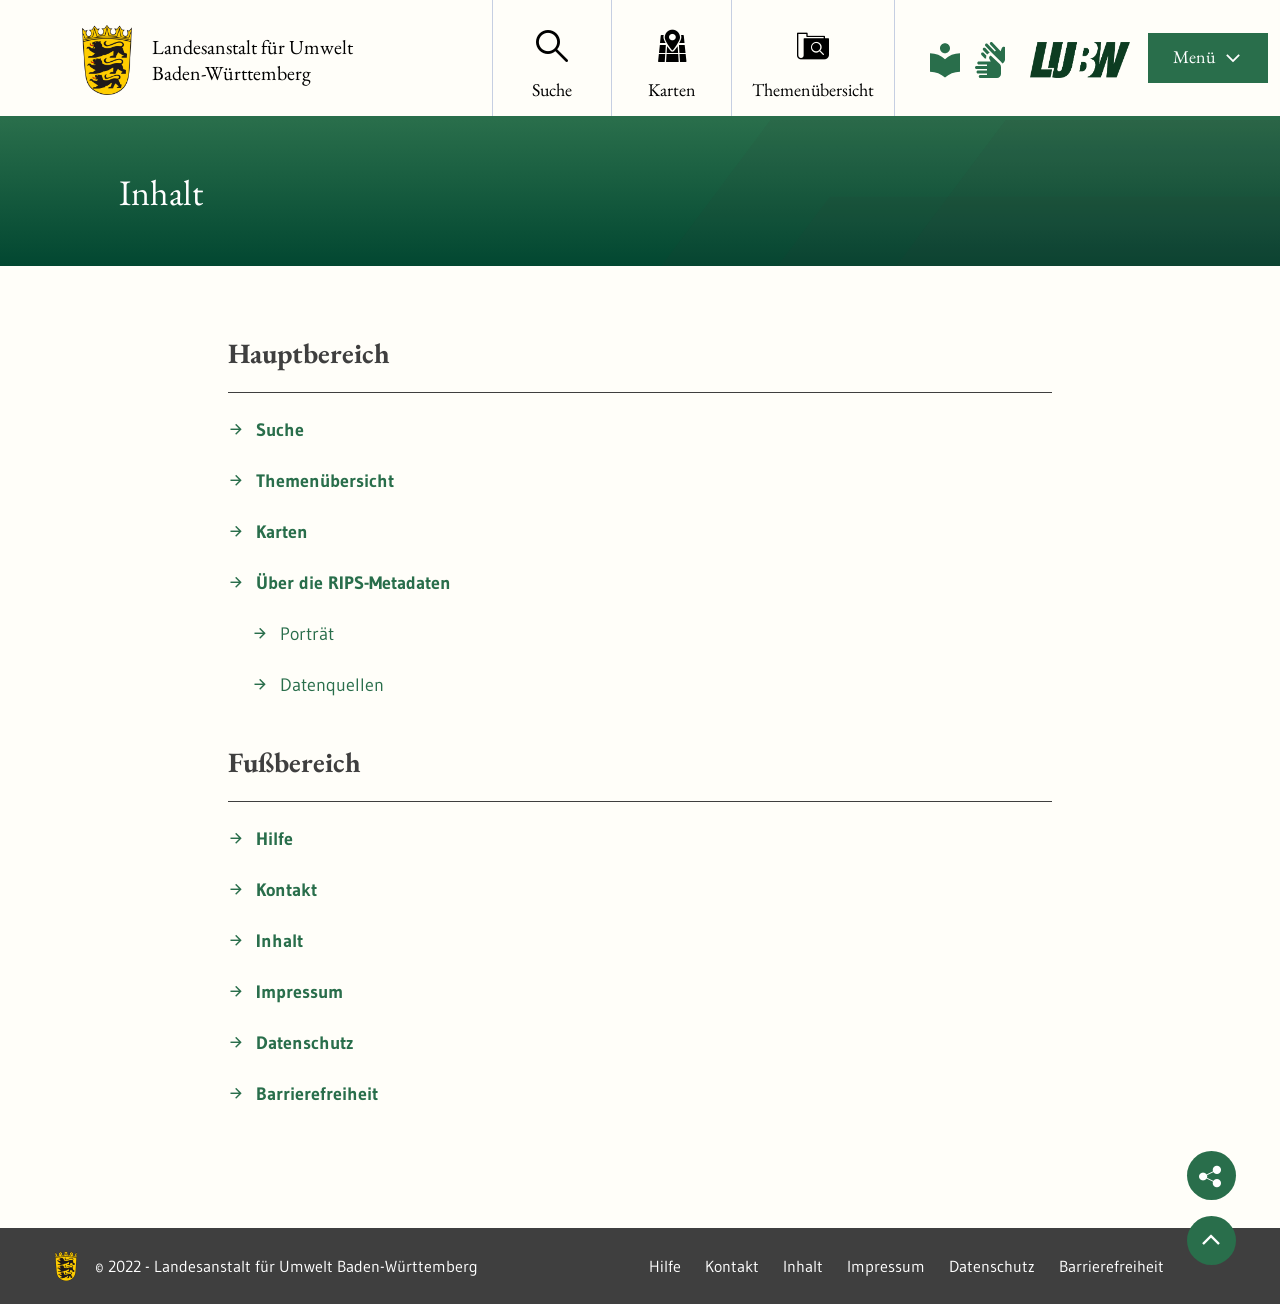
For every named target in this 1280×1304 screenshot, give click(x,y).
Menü (1208, 56)
